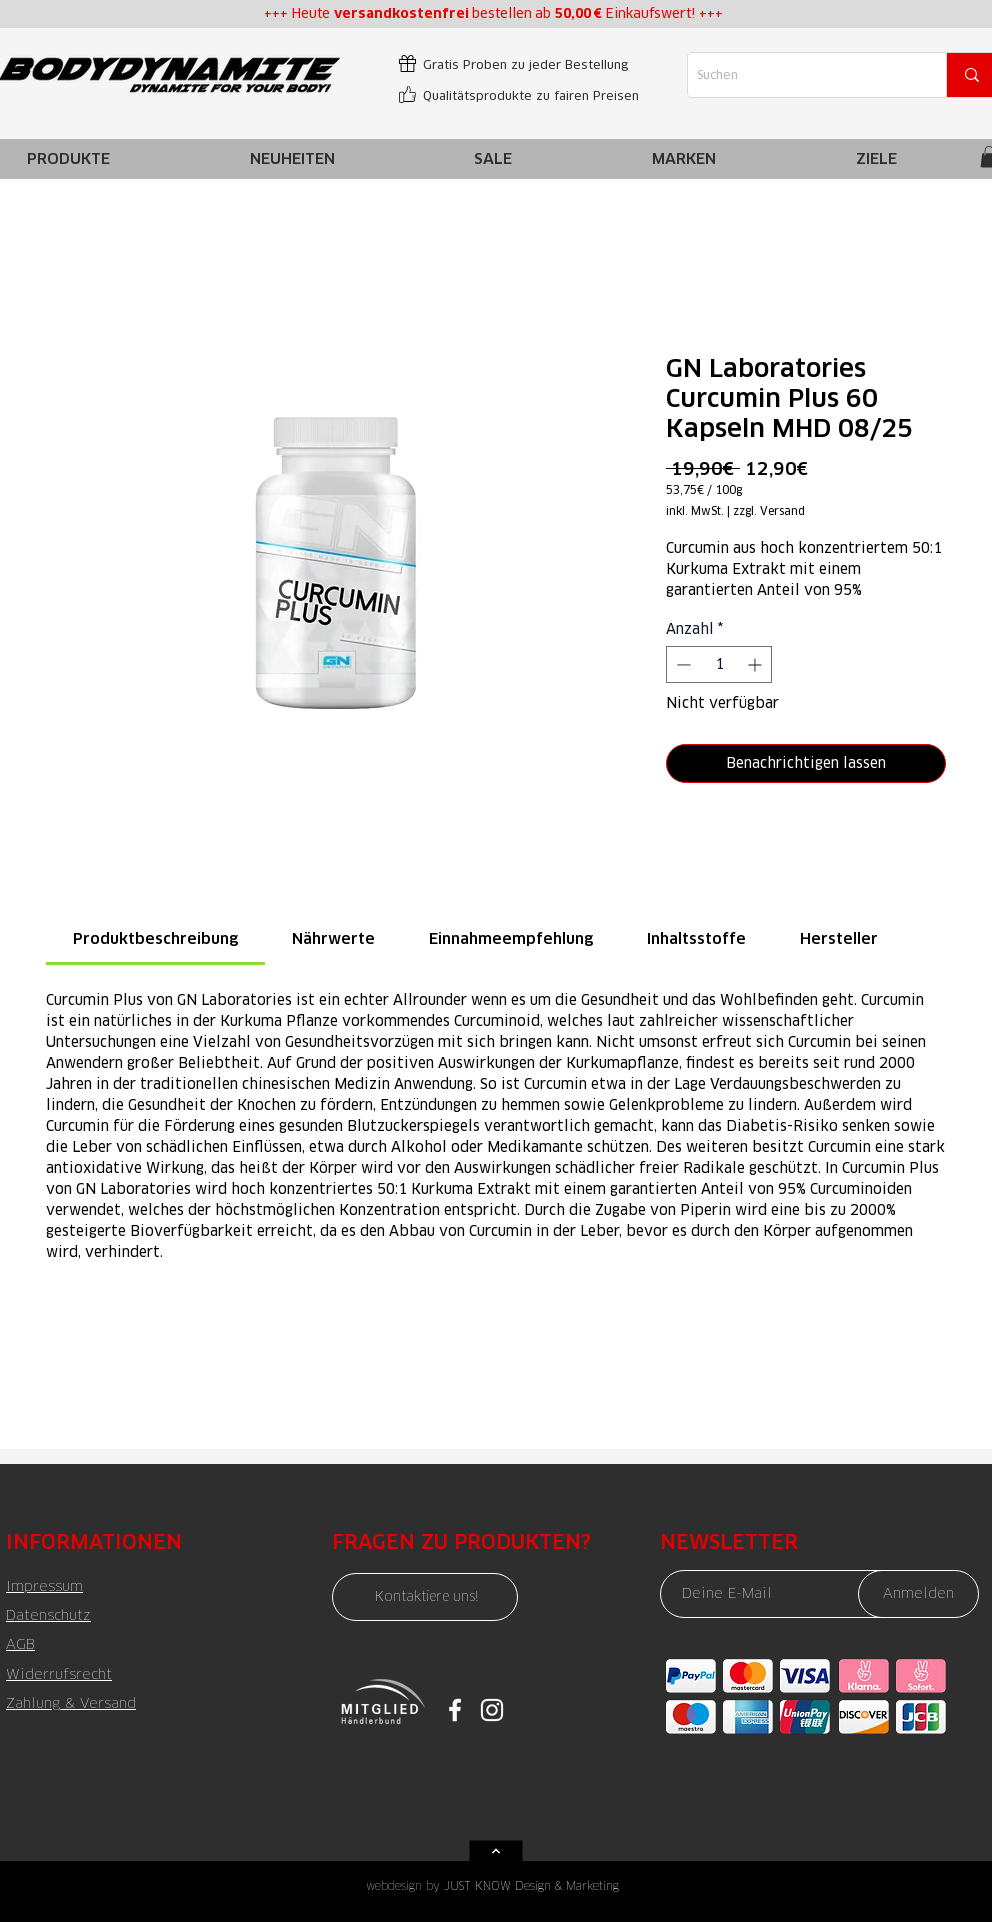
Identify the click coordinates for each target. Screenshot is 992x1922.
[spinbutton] (719, 664)
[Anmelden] (918, 1594)
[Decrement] (681, 664)
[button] (684, 158)
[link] (155, 938)
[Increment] (756, 664)
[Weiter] (496, 1851)
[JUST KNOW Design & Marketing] (545, 1886)
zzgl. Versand (769, 511)
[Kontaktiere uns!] (425, 1597)
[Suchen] (800, 75)
